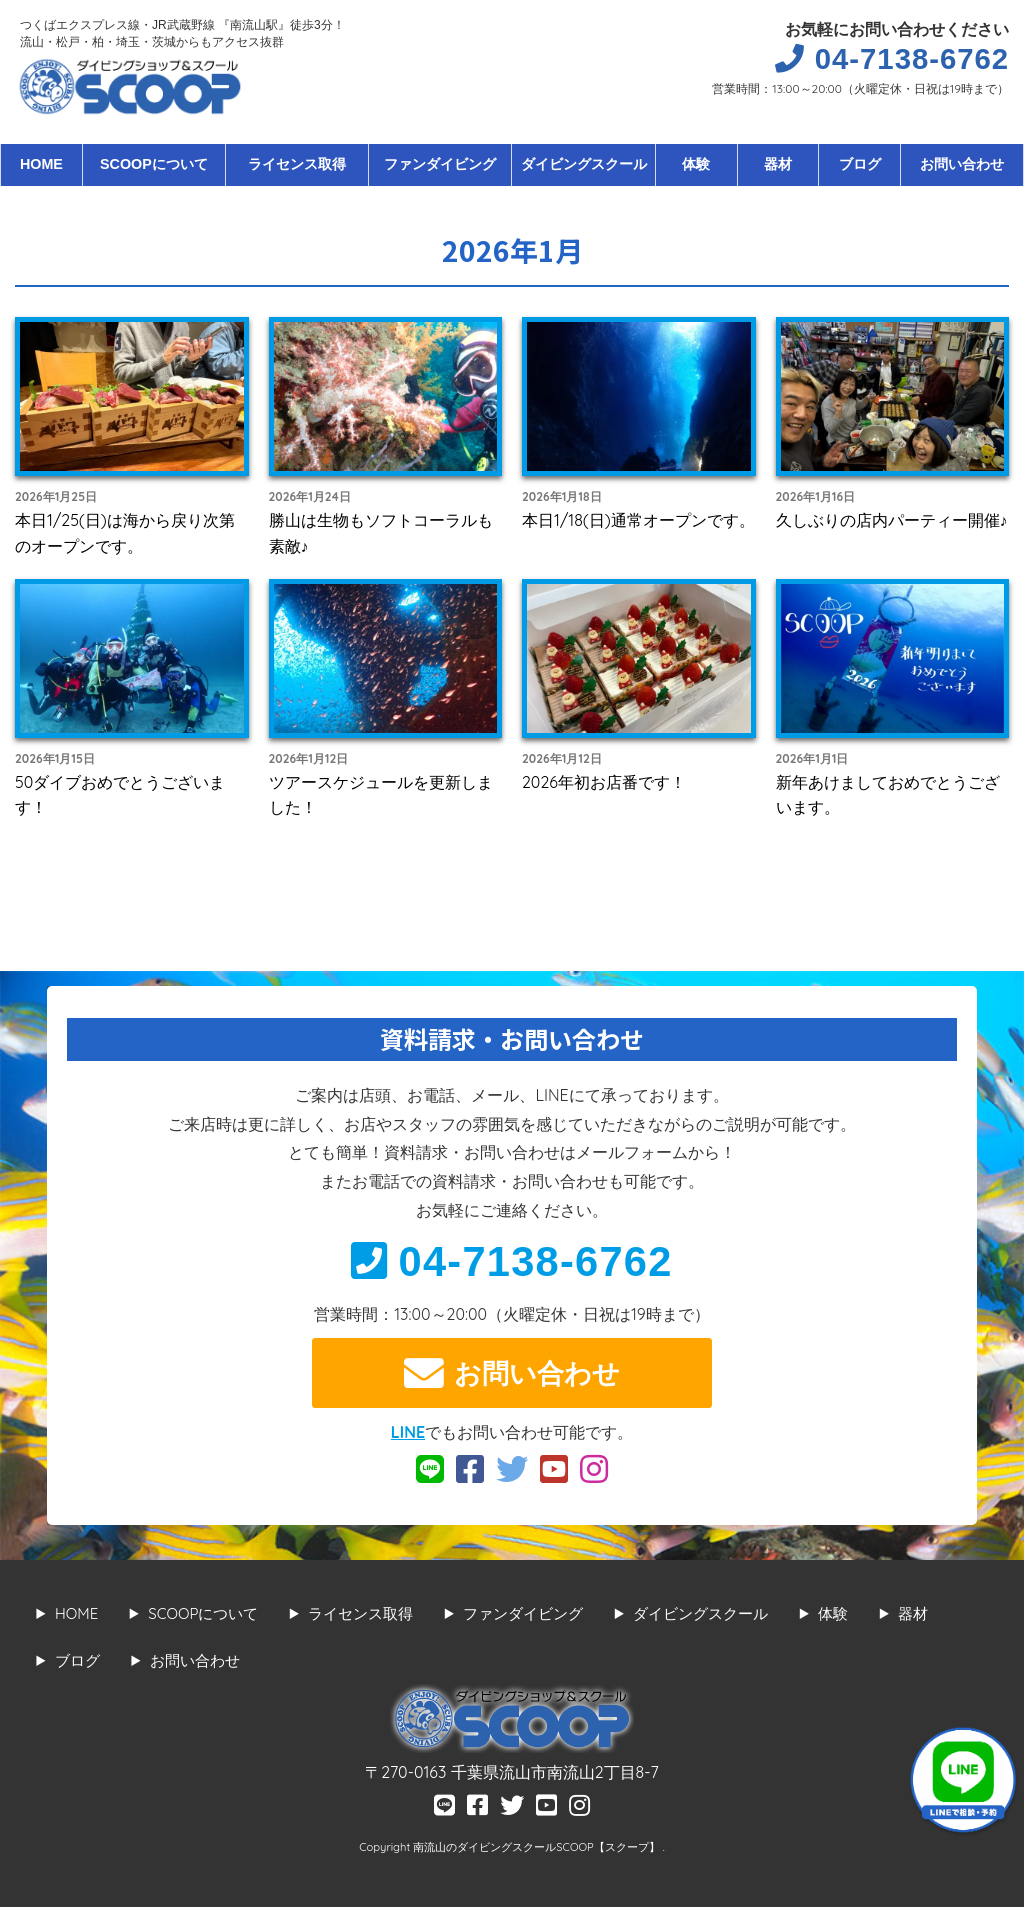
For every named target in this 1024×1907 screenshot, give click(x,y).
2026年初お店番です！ (604, 782)
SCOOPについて (154, 164)
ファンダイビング (440, 164)
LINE (408, 1432)
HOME (41, 164)
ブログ (860, 164)
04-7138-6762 (511, 1261)
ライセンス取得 (297, 164)
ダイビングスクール (584, 164)
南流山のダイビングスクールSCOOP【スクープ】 (537, 1847)
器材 (778, 164)
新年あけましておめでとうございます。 (888, 795)
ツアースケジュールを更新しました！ (381, 795)
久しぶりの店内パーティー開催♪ (892, 520)
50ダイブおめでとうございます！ (120, 795)
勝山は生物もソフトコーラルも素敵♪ (381, 533)
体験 (696, 164)
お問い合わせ (962, 164)
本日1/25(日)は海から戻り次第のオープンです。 (125, 533)
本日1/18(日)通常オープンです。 (638, 520)
